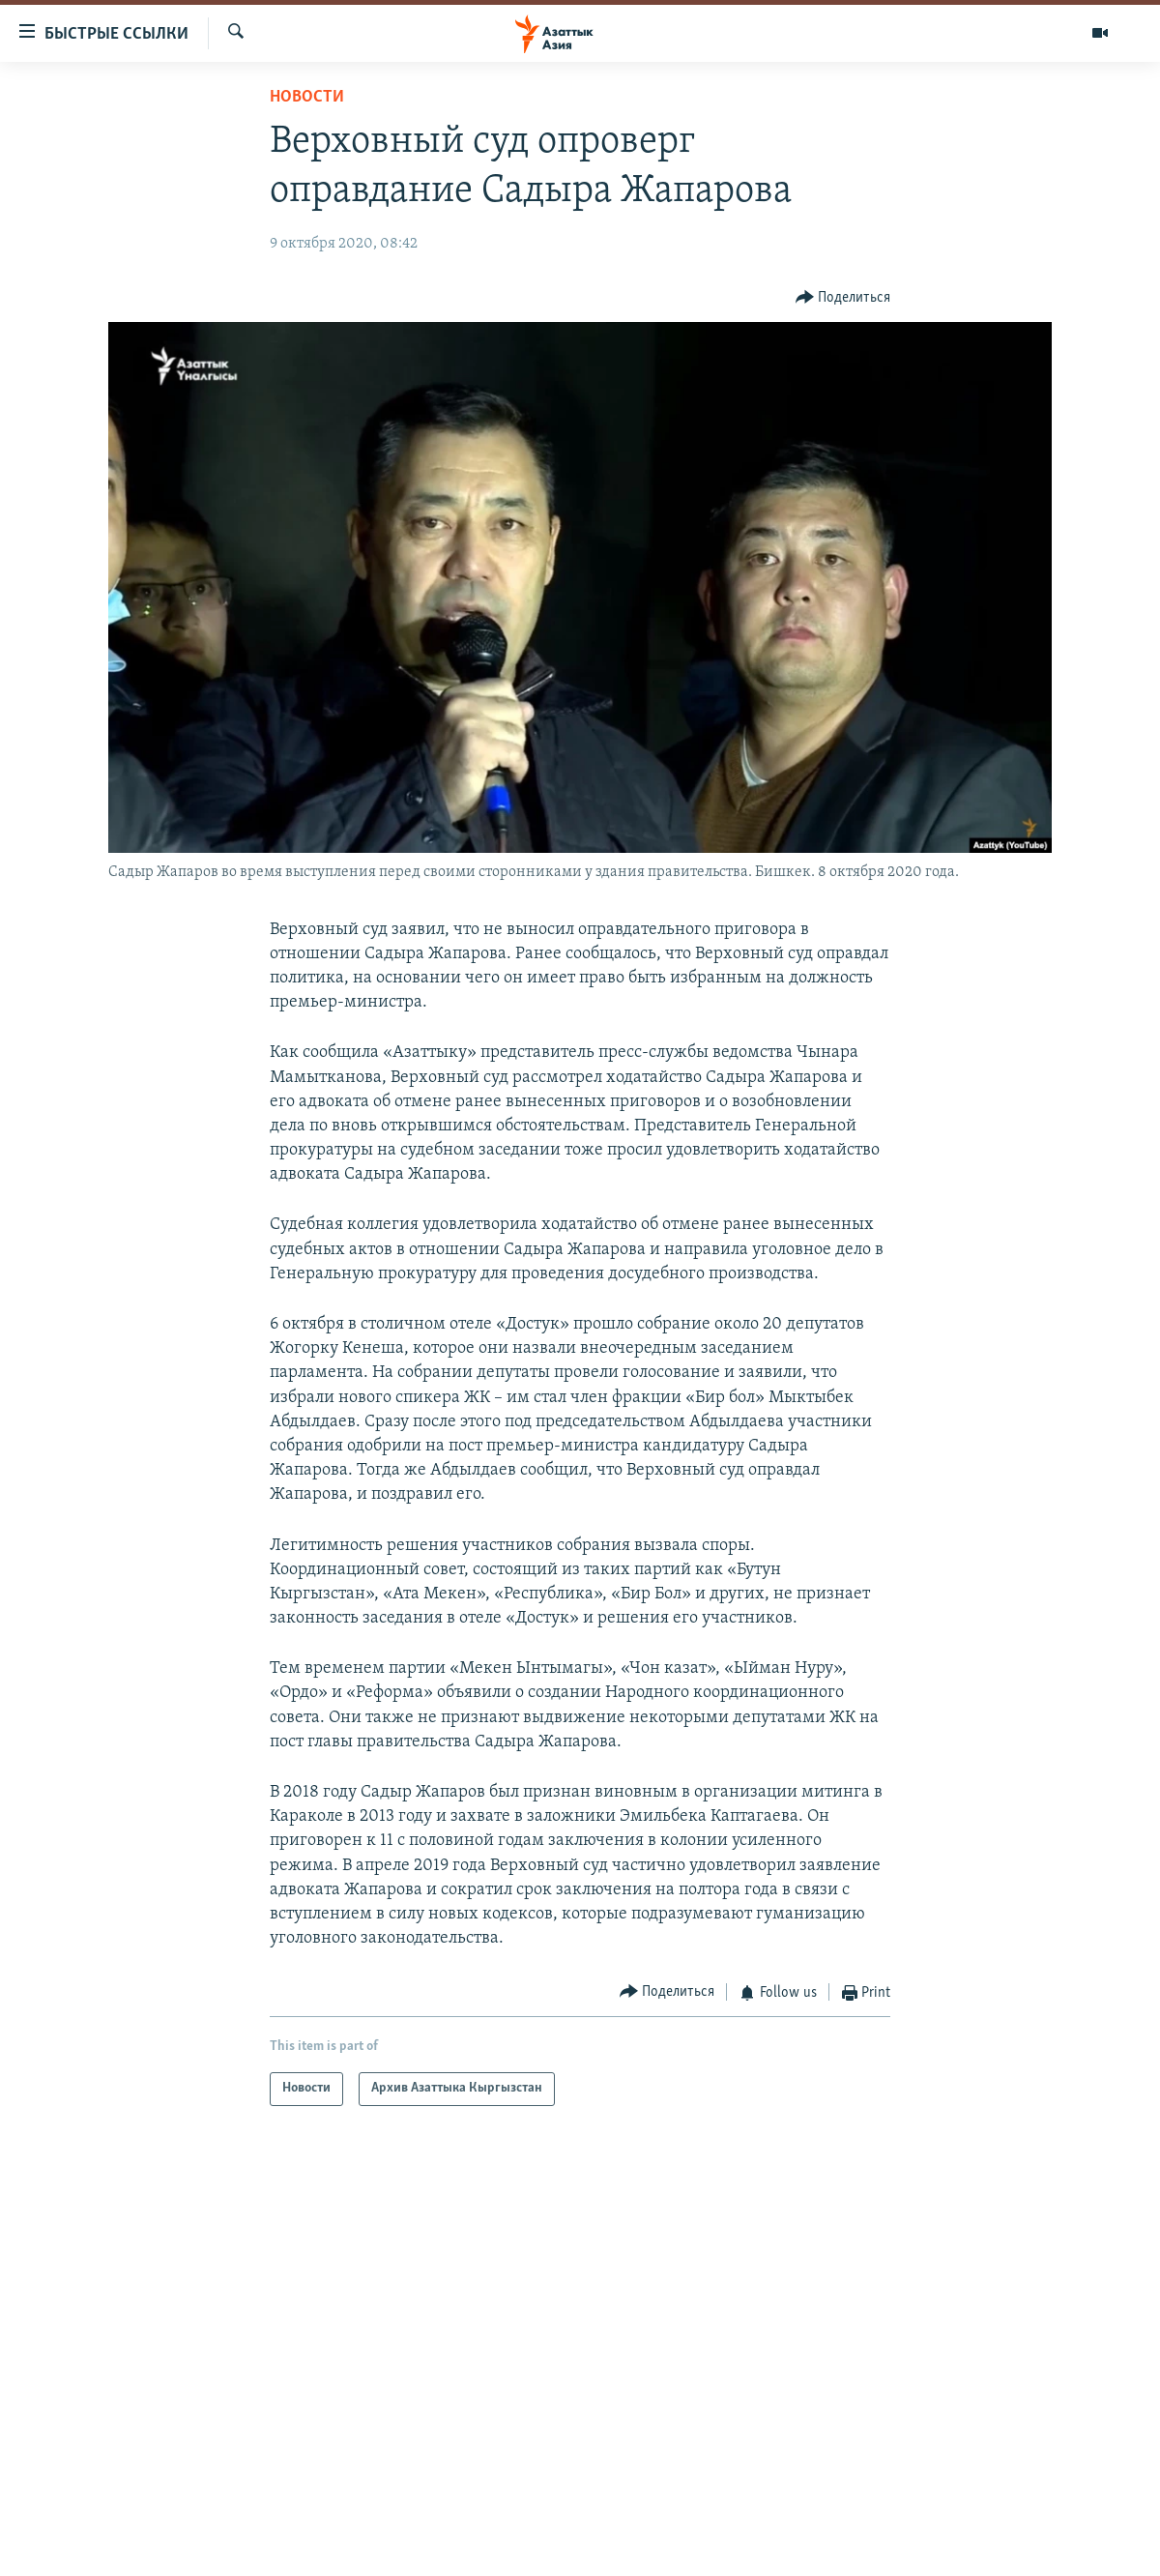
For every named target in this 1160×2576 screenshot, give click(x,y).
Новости (307, 97)
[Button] (843, 297)
